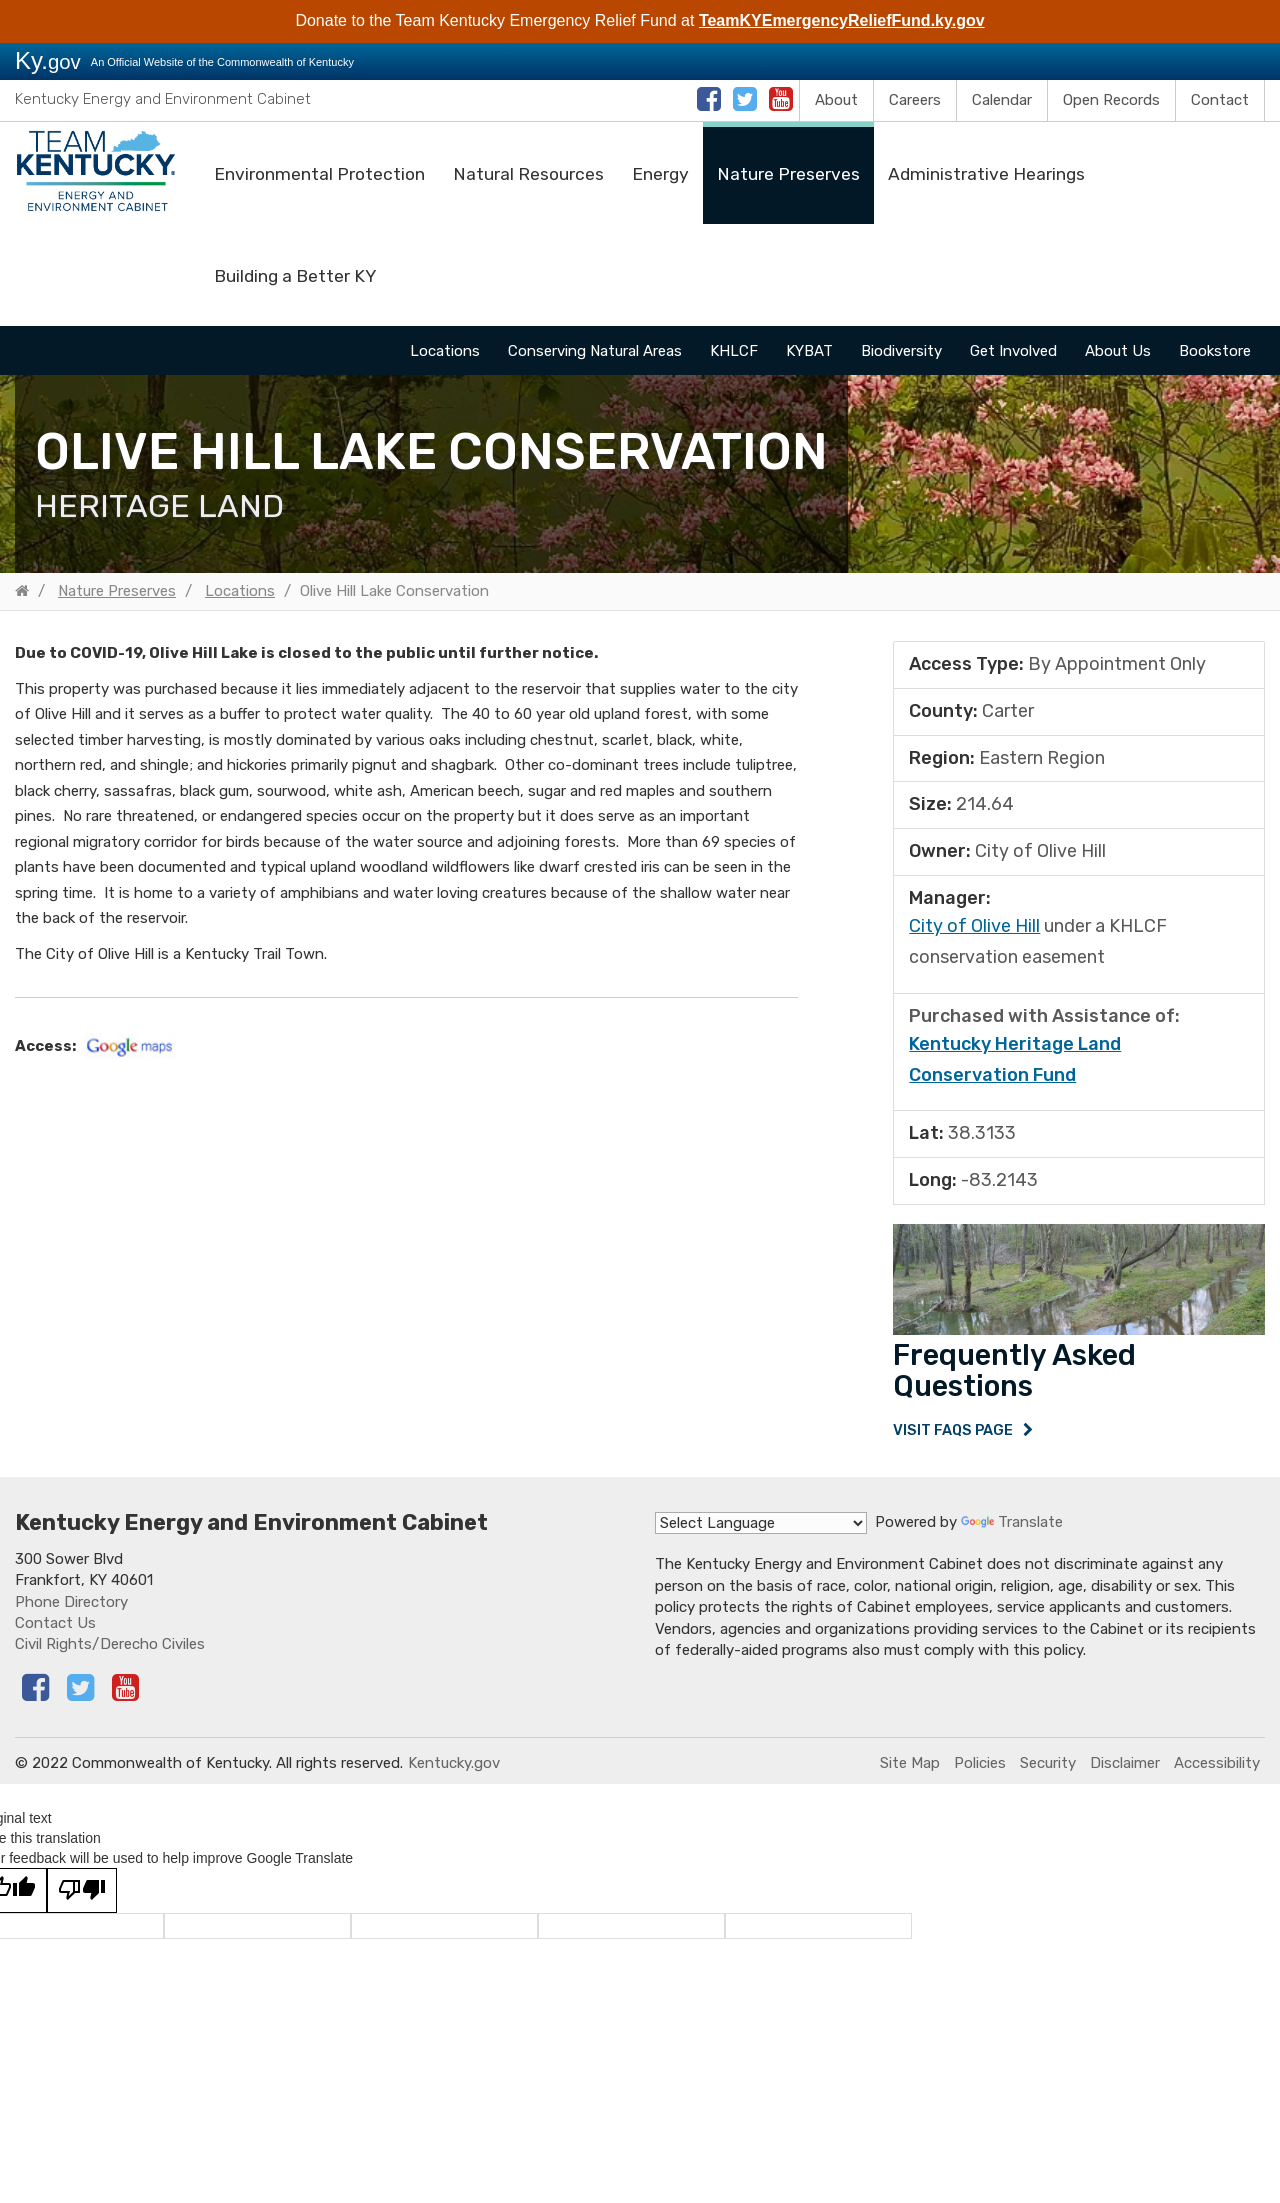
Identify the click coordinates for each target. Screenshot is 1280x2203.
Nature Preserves (788, 174)
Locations (445, 351)
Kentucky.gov (454, 1771)
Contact (1220, 100)
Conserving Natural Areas (595, 351)
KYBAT (809, 351)
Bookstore (1215, 351)
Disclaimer (1125, 1771)
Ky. (48, 60)
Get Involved (1013, 351)
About (836, 100)
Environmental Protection (319, 174)
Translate (1012, 1531)
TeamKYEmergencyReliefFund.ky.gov (842, 20)
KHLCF (734, 351)
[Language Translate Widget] (761, 1532)
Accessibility (1217, 1771)
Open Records (1111, 100)
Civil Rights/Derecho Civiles (110, 1653)
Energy (660, 174)
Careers (915, 100)
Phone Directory (71, 1610)
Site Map (910, 1771)
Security (1048, 1771)
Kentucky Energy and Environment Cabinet (163, 99)
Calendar (1002, 100)
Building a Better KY (295, 276)
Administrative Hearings (986, 174)
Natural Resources (528, 174)
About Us (1118, 351)
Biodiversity (901, 351)
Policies (980, 1771)
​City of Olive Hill (974, 926)
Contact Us (55, 1631)
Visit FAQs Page (954, 1434)
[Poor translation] (82, 1898)
